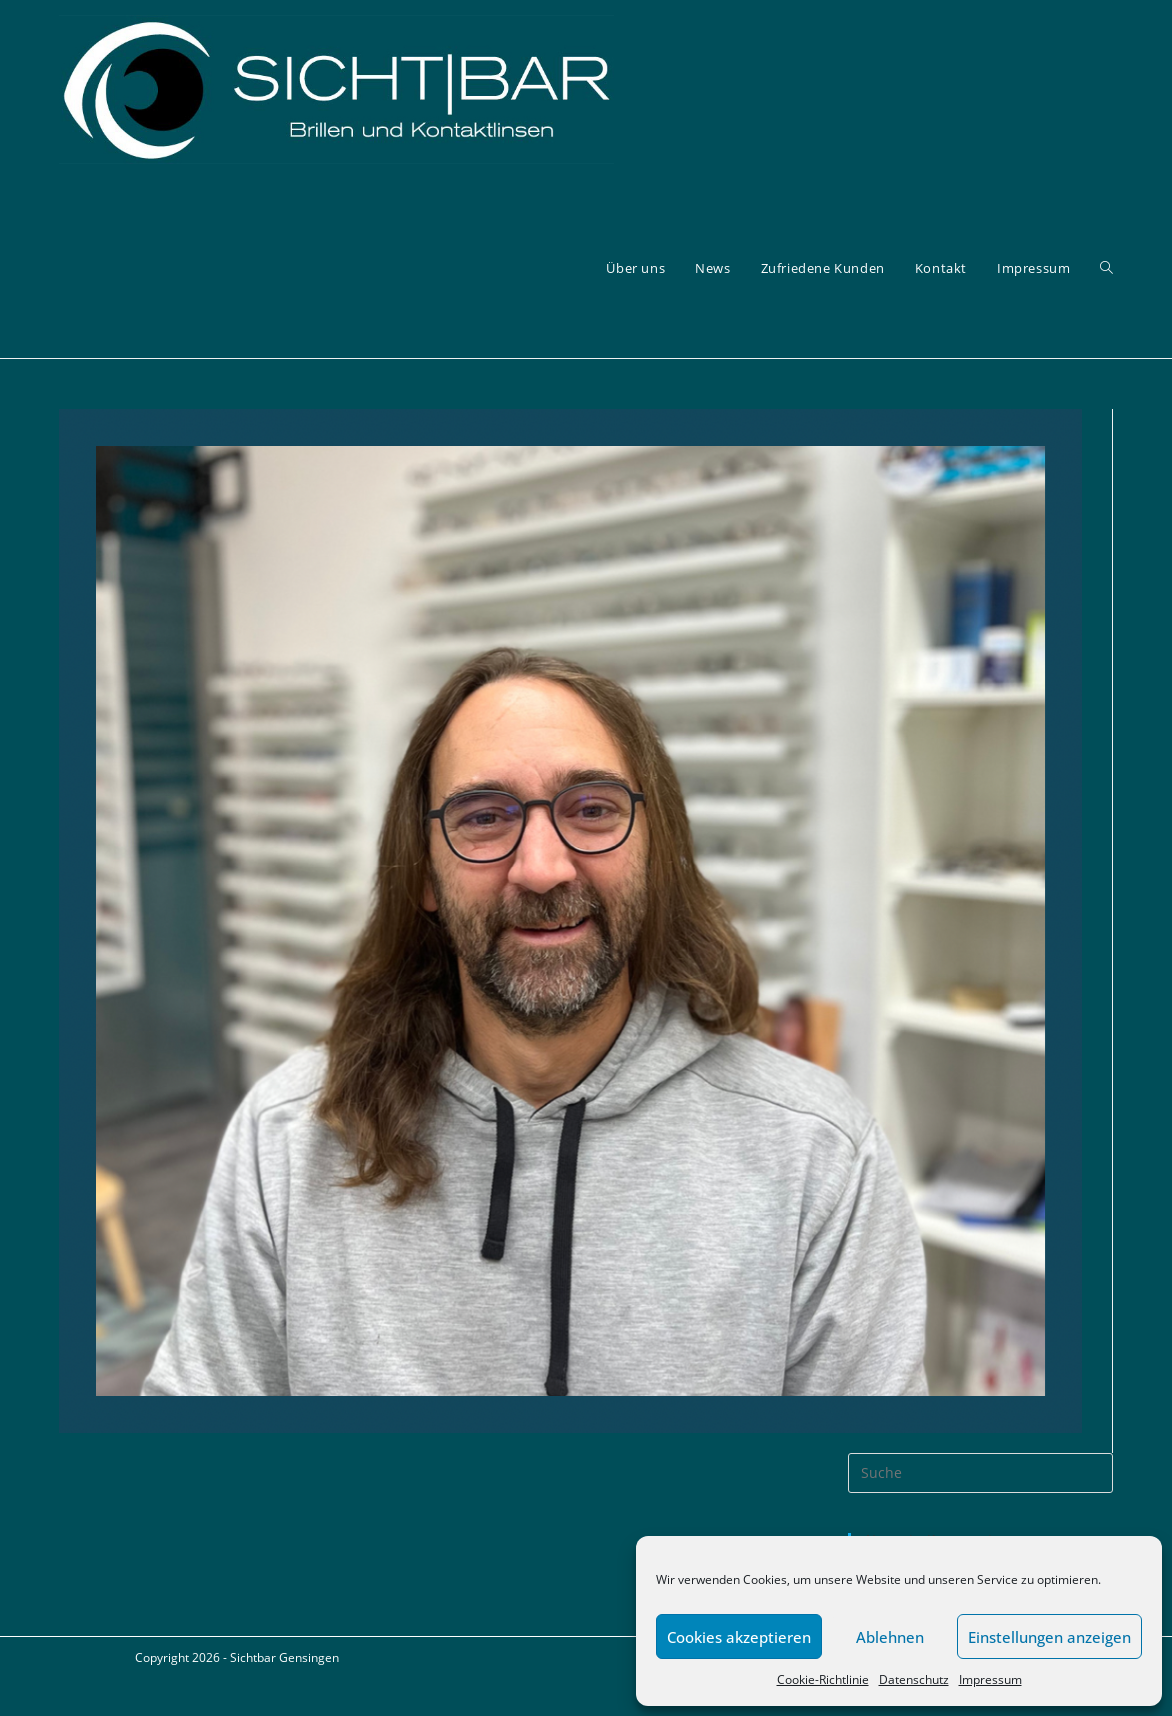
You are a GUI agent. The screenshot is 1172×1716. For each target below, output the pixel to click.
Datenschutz (914, 1679)
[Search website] (1106, 268)
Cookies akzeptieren (739, 1637)
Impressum (990, 1679)
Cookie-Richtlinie (823, 1679)
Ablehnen (890, 1637)
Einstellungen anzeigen (1049, 1637)
